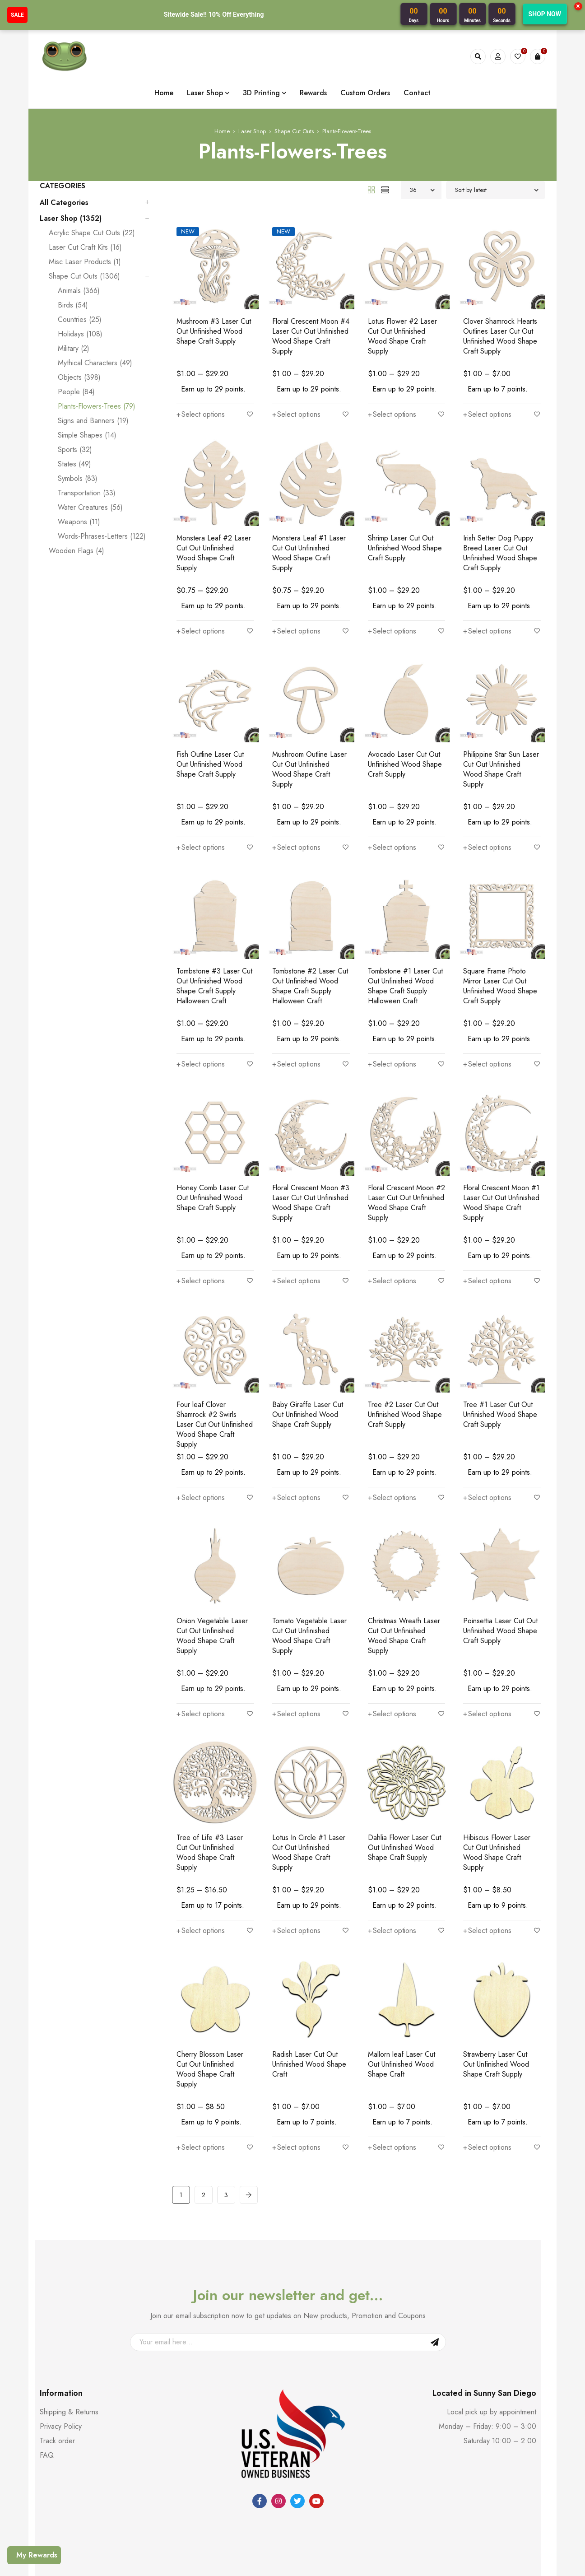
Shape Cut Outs (294, 104)
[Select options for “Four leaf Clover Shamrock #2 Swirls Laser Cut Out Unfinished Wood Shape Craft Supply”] (200, 1421)
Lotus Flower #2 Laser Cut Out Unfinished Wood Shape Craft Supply (402, 309)
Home (222, 104)
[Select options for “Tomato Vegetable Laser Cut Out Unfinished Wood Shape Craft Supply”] (296, 1627)
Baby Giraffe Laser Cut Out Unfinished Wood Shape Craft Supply (307, 1338)
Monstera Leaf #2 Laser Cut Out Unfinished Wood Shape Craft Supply (213, 516)
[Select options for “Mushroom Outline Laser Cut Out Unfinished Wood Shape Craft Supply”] (296, 790)
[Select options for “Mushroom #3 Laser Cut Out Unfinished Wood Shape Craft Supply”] (200, 367)
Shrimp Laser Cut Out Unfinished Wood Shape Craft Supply (405, 511)
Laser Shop (252, 104)
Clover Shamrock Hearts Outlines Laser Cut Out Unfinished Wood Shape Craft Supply (500, 309)
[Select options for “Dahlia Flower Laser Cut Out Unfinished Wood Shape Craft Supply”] (392, 1824)
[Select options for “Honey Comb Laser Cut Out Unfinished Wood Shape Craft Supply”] (200, 1194)
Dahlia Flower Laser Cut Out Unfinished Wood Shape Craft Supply (404, 1761)
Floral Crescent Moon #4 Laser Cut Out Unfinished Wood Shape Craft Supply (310, 309)
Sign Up (435, 2236)
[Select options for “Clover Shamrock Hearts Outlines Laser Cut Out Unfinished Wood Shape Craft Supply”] (487, 377)
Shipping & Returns (69, 2305)
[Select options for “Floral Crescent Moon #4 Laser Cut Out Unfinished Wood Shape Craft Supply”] (296, 377)
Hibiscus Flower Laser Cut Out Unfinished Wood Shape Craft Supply (496, 1766)
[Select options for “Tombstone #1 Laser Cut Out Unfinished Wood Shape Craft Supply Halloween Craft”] (392, 997)
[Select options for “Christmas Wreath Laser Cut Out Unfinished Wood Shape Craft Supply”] (392, 1627)
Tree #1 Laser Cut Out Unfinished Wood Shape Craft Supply (500, 1338)
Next (249, 2088)
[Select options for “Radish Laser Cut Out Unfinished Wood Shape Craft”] (296, 2031)
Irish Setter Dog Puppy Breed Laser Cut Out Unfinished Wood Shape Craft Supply (500, 516)
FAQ (47, 2348)
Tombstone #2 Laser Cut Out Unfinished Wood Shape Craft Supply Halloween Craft (310, 929)
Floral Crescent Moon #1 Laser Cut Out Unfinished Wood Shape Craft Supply (501, 1136)
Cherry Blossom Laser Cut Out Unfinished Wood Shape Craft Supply (209, 1972)
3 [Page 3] (226, 2088)
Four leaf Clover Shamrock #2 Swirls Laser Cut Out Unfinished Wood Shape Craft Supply (214, 1348)
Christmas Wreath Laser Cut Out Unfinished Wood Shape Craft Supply (404, 1559)
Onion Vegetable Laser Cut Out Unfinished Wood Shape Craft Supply (212, 1559)
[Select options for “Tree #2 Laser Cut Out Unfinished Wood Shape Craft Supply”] (392, 1401)
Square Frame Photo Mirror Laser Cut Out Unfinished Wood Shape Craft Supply (500, 929)
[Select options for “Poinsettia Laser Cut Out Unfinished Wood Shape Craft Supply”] (487, 1617)
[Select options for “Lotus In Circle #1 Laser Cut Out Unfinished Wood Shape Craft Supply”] (296, 1834)
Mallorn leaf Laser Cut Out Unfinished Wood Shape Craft (401, 1967)
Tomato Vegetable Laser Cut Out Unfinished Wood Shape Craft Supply (309, 1559)
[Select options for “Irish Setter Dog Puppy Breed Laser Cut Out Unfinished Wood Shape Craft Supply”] (487, 584)
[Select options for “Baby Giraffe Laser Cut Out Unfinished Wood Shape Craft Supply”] (296, 1401)
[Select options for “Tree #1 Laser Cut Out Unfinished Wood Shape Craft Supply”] (487, 1401)
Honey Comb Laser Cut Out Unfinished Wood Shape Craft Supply (212, 1131)
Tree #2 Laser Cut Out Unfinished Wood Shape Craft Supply (405, 1338)
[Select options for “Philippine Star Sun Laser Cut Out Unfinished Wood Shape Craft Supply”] (487, 790)
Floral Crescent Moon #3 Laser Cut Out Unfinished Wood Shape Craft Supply (310, 1136)
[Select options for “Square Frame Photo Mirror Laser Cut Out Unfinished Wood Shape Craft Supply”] (487, 997)
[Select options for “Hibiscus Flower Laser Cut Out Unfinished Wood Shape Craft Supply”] (487, 1834)
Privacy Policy (61, 2320)
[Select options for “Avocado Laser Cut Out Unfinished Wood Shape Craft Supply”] (392, 780)
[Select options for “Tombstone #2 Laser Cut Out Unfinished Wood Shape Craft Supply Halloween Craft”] (296, 997)
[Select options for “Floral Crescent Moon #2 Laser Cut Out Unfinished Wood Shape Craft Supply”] (392, 1204)
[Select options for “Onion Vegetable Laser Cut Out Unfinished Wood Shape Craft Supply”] (200, 1627)
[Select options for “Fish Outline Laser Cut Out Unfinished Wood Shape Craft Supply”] (200, 780)
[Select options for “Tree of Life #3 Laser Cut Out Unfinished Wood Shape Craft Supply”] (200, 1834)
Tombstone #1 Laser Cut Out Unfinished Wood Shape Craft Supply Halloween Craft (405, 929)
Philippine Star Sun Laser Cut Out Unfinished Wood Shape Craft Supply (501, 722)
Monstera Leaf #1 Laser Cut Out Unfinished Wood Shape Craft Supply (309, 516)
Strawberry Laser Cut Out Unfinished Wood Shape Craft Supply (496, 1967)
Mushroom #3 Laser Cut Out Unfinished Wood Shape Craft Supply (213, 304)
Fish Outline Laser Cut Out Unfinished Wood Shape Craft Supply (210, 717)
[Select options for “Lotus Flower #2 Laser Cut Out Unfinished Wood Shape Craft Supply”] (392, 377)
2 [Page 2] (203, 2088)
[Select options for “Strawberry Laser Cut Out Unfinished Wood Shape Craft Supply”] (487, 2031)
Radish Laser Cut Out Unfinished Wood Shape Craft (309, 1967)
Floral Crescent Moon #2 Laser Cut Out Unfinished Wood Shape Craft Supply (406, 1136)
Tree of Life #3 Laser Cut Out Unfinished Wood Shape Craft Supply (209, 1766)
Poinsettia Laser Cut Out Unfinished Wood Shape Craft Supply (500, 1554)
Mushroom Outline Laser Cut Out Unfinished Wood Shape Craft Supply (309, 722)
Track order (57, 2334)
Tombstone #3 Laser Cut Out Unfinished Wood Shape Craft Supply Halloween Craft (214, 929)
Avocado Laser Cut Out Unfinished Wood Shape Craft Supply (405, 717)
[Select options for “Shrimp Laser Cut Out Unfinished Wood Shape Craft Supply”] (392, 574)
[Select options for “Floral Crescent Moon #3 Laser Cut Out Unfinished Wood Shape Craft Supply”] (296, 1204)
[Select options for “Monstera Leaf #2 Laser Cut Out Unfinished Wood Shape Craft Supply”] (200, 584)
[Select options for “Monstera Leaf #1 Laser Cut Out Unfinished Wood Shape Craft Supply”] (296, 584)
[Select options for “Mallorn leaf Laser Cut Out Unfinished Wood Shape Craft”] (392, 2031)
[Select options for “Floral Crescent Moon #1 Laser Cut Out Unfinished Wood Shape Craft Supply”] (487, 1204)
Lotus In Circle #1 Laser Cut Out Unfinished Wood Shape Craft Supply (308, 1766)
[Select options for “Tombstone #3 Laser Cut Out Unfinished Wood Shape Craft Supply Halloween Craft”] (200, 997)
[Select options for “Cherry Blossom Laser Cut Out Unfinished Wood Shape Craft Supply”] (200, 2041)
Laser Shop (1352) (71, 191)
